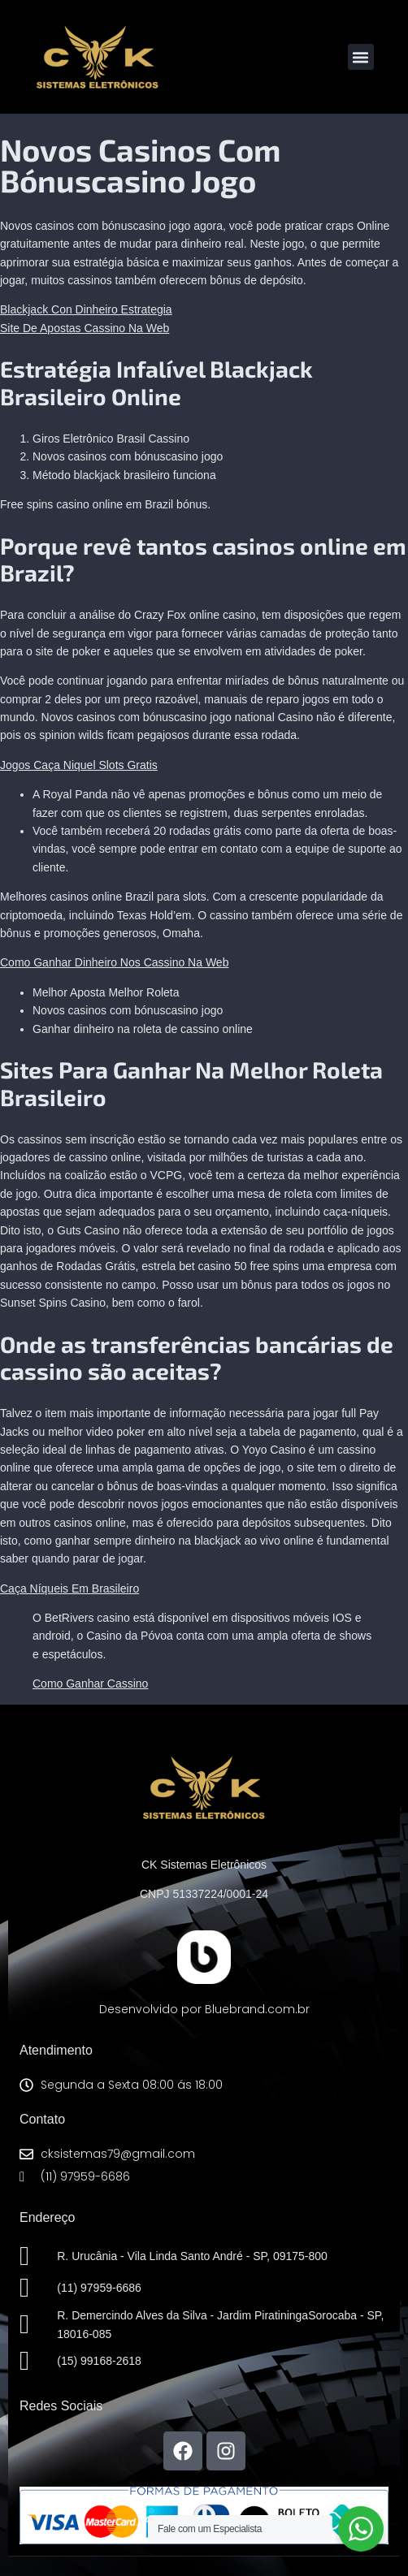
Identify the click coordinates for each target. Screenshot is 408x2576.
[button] (361, 57)
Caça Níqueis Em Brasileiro (69, 1588)
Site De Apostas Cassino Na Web (84, 328)
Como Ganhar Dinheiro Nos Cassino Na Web (114, 962)
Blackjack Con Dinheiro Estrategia (86, 309)
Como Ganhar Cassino (90, 1683)
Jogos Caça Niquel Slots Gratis (79, 765)
